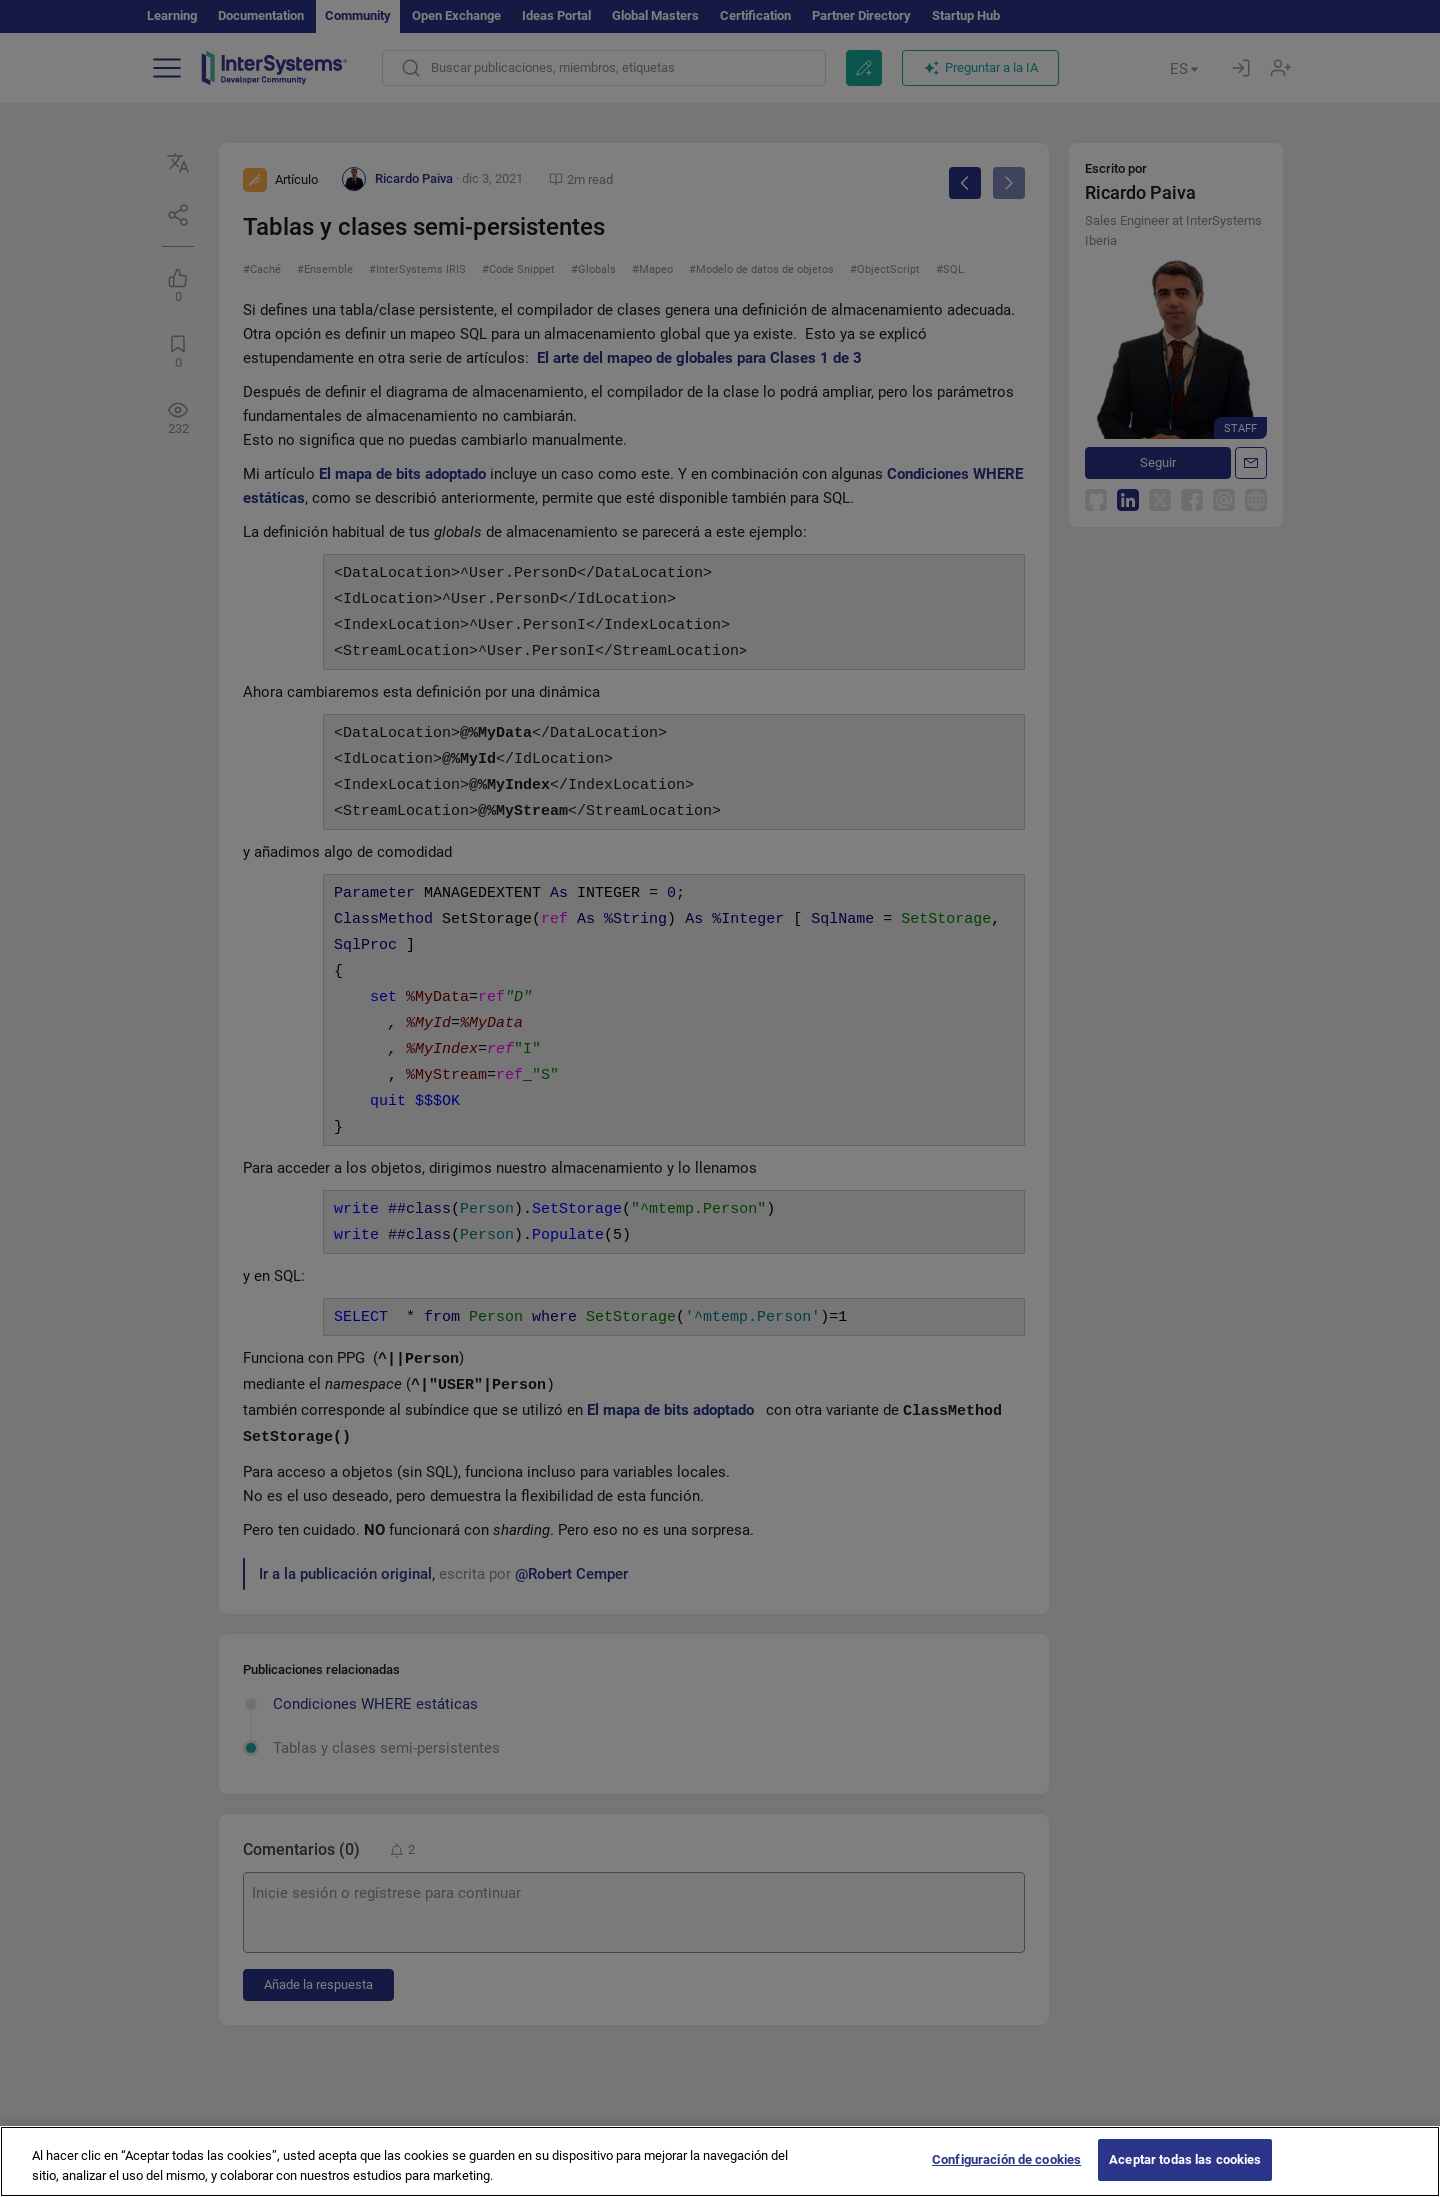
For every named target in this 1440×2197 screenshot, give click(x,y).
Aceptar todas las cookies (1185, 2175)
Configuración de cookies (1006, 2175)
